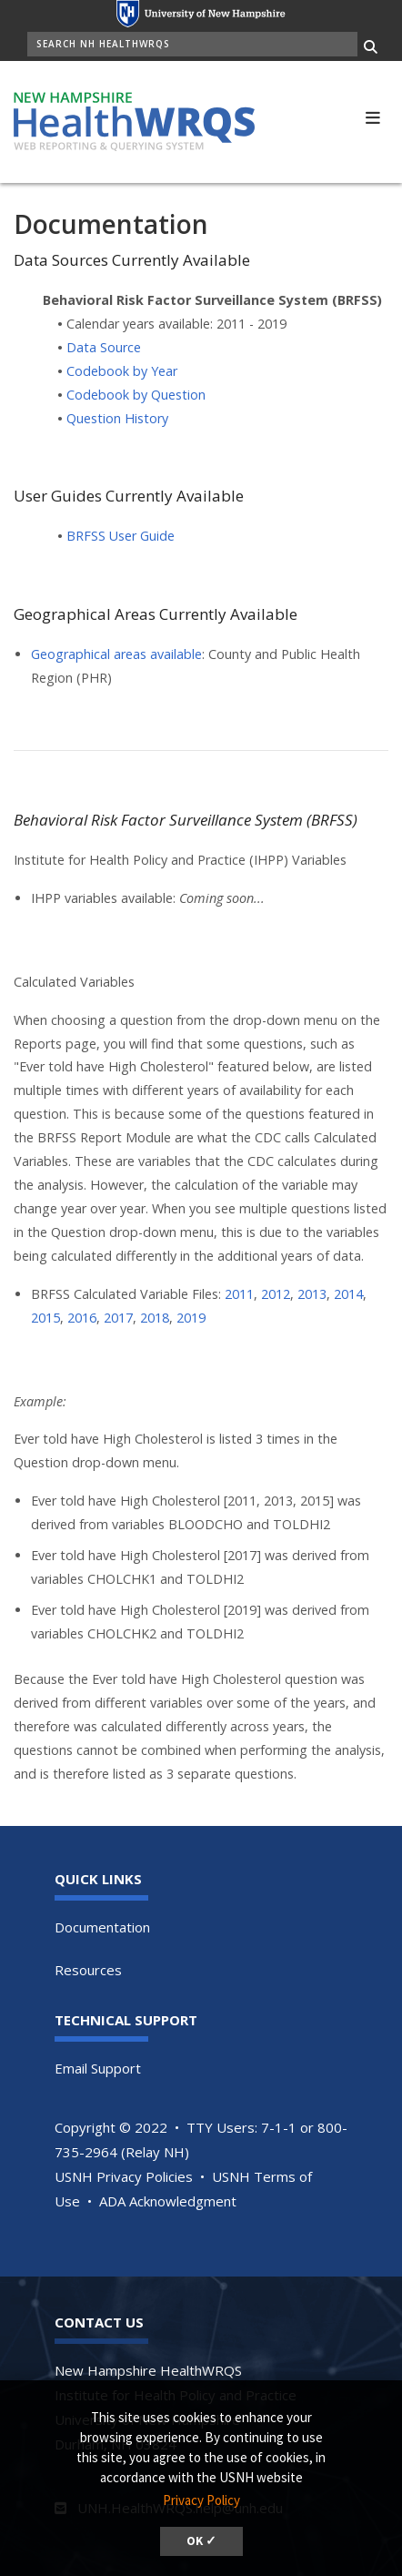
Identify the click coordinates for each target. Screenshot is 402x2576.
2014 (348, 1294)
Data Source (103, 347)
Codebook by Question (136, 394)
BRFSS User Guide (120, 535)
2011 (239, 1294)
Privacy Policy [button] (201, 2500)
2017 (118, 1317)
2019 (191, 1317)
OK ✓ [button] (201, 2541)
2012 (275, 1294)
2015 (45, 1317)
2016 (81, 1317)
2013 (312, 1294)
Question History (117, 418)
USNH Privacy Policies (124, 2176)
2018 (154, 1317)
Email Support (98, 2068)
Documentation (102, 1927)
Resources (88, 1970)
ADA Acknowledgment (167, 2201)
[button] (373, 115)
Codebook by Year (121, 371)
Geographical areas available (116, 654)
